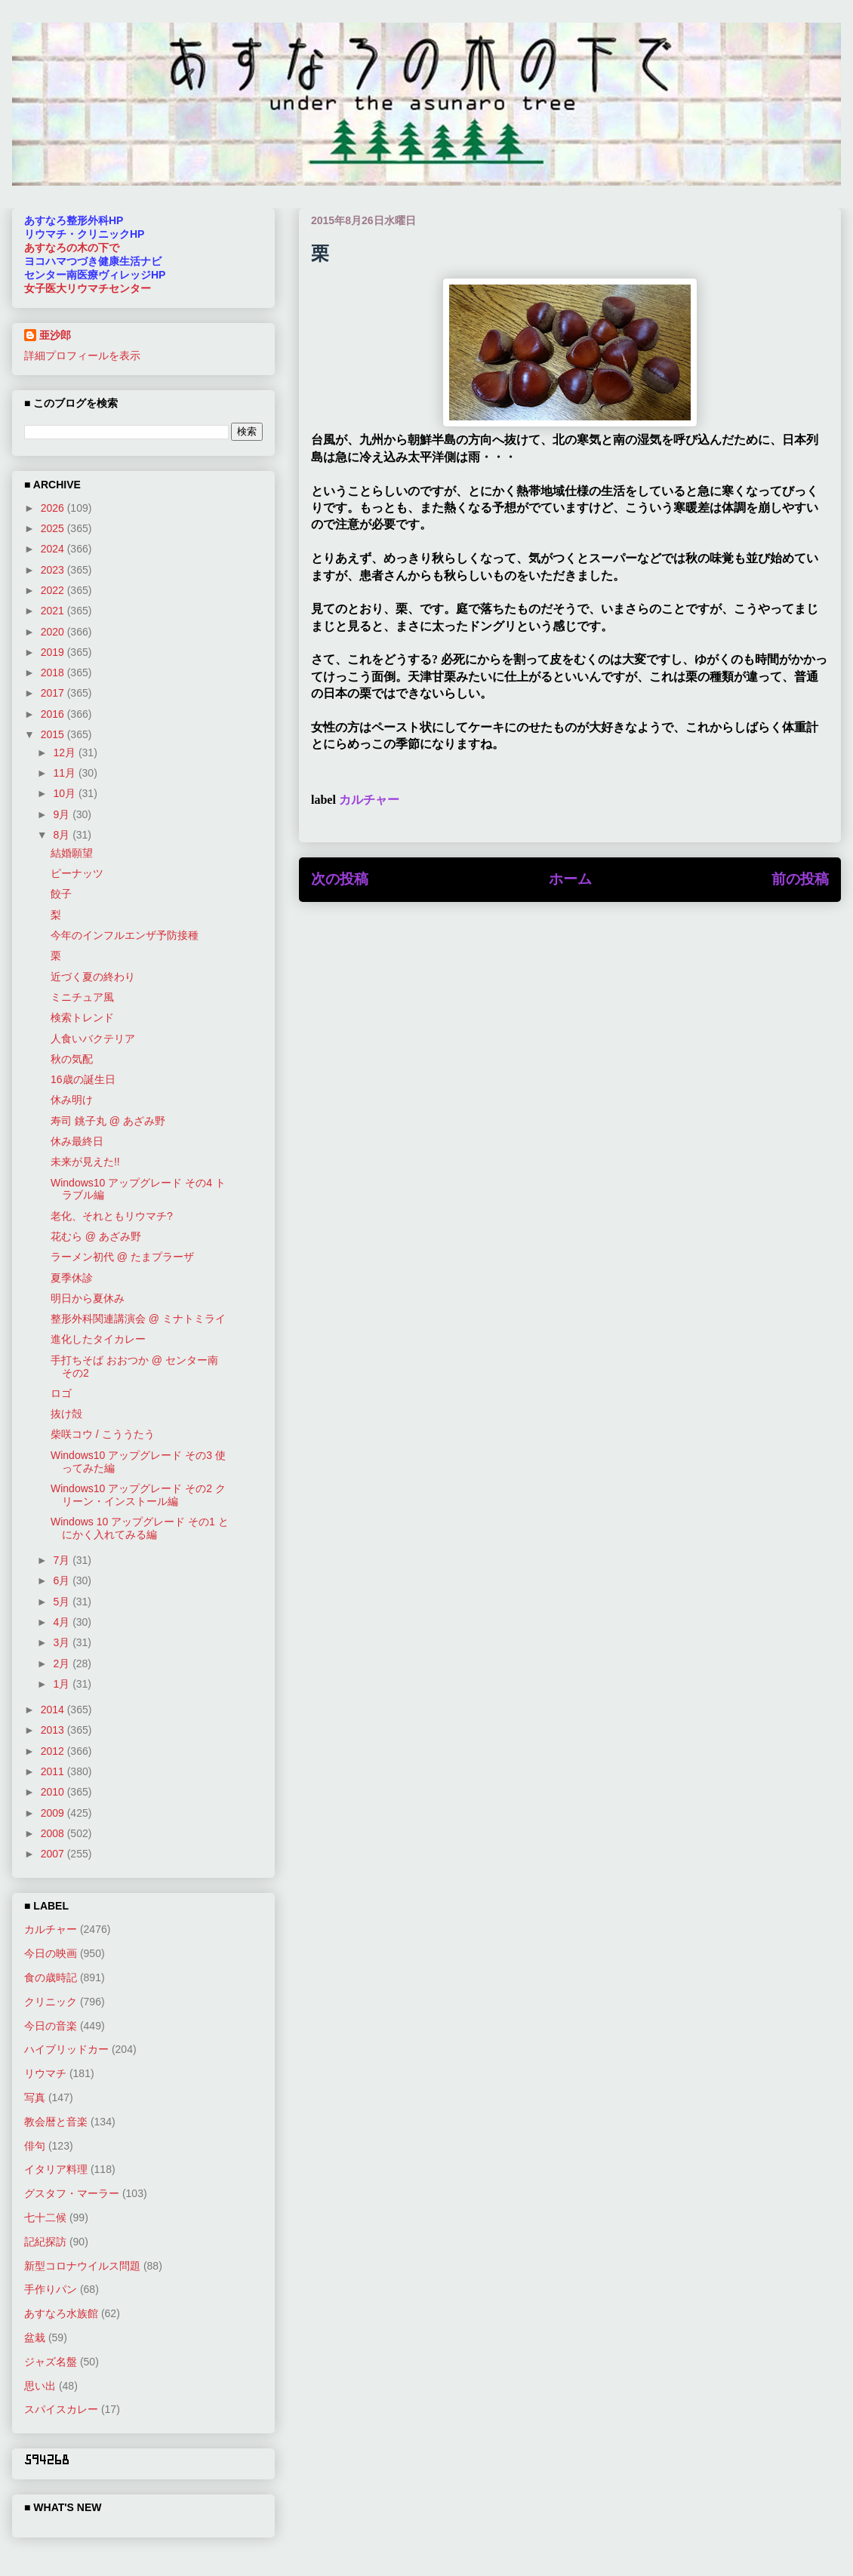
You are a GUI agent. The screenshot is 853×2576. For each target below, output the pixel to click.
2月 (62, 1663)
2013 (54, 1730)
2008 (54, 1833)
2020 (54, 632)
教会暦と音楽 (56, 2122)
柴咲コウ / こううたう (103, 1434)
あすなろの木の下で (71, 248)
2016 (54, 714)
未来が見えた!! (85, 1162)
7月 (62, 1560)
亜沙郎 (55, 335)
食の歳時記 (50, 1977)
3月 (62, 1642)
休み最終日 (77, 1141)
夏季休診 (72, 1278)
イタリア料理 (56, 2169)
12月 (65, 752)
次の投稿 (339, 879)
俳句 (34, 2146)
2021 (54, 611)
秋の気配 (72, 1059)
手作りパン (50, 2289)
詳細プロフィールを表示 (82, 355)
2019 (54, 652)
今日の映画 (50, 1953)
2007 (54, 1854)
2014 (54, 1709)
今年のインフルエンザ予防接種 (125, 935)
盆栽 (34, 2337)
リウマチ (45, 2073)
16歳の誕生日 (83, 1079)
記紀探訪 (45, 2242)
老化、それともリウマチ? (112, 1216)
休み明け (72, 1100)
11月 (65, 773)
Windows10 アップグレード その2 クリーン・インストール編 (138, 1494)
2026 (54, 508)
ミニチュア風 (82, 997)
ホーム (570, 879)
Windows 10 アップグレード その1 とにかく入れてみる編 (140, 1528)
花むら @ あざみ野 (96, 1236)
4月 (62, 1622)
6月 (62, 1580)
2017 (54, 693)
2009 (54, 1813)
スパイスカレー (61, 2409)
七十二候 (45, 2217)
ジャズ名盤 (50, 2362)
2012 (54, 1751)
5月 (62, 1602)
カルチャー (369, 799)
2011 (54, 1771)
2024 (54, 549)
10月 (65, 793)
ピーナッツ (77, 873)
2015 (54, 734)
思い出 (40, 2386)
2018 (54, 672)
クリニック (50, 2002)
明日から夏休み (88, 1298)
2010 (54, 1792)
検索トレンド (82, 1017)
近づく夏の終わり (93, 977)
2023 (54, 570)
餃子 (61, 894)
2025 (54, 528)
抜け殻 (66, 1414)
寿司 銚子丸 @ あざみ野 (108, 1121)
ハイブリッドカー (66, 2049)
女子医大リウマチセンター (87, 288)
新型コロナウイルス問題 (82, 2266)
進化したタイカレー (98, 1339)
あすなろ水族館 (61, 2313)
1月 (62, 1684)
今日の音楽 (50, 2026)
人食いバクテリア (93, 1039)
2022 (54, 590)
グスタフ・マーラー (71, 2193)
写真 (34, 2097)
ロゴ (61, 1393)
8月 (62, 835)
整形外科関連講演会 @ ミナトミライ (138, 1319)
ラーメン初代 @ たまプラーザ (122, 1257)
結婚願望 (72, 853)
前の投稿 (800, 879)
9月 (62, 814)
